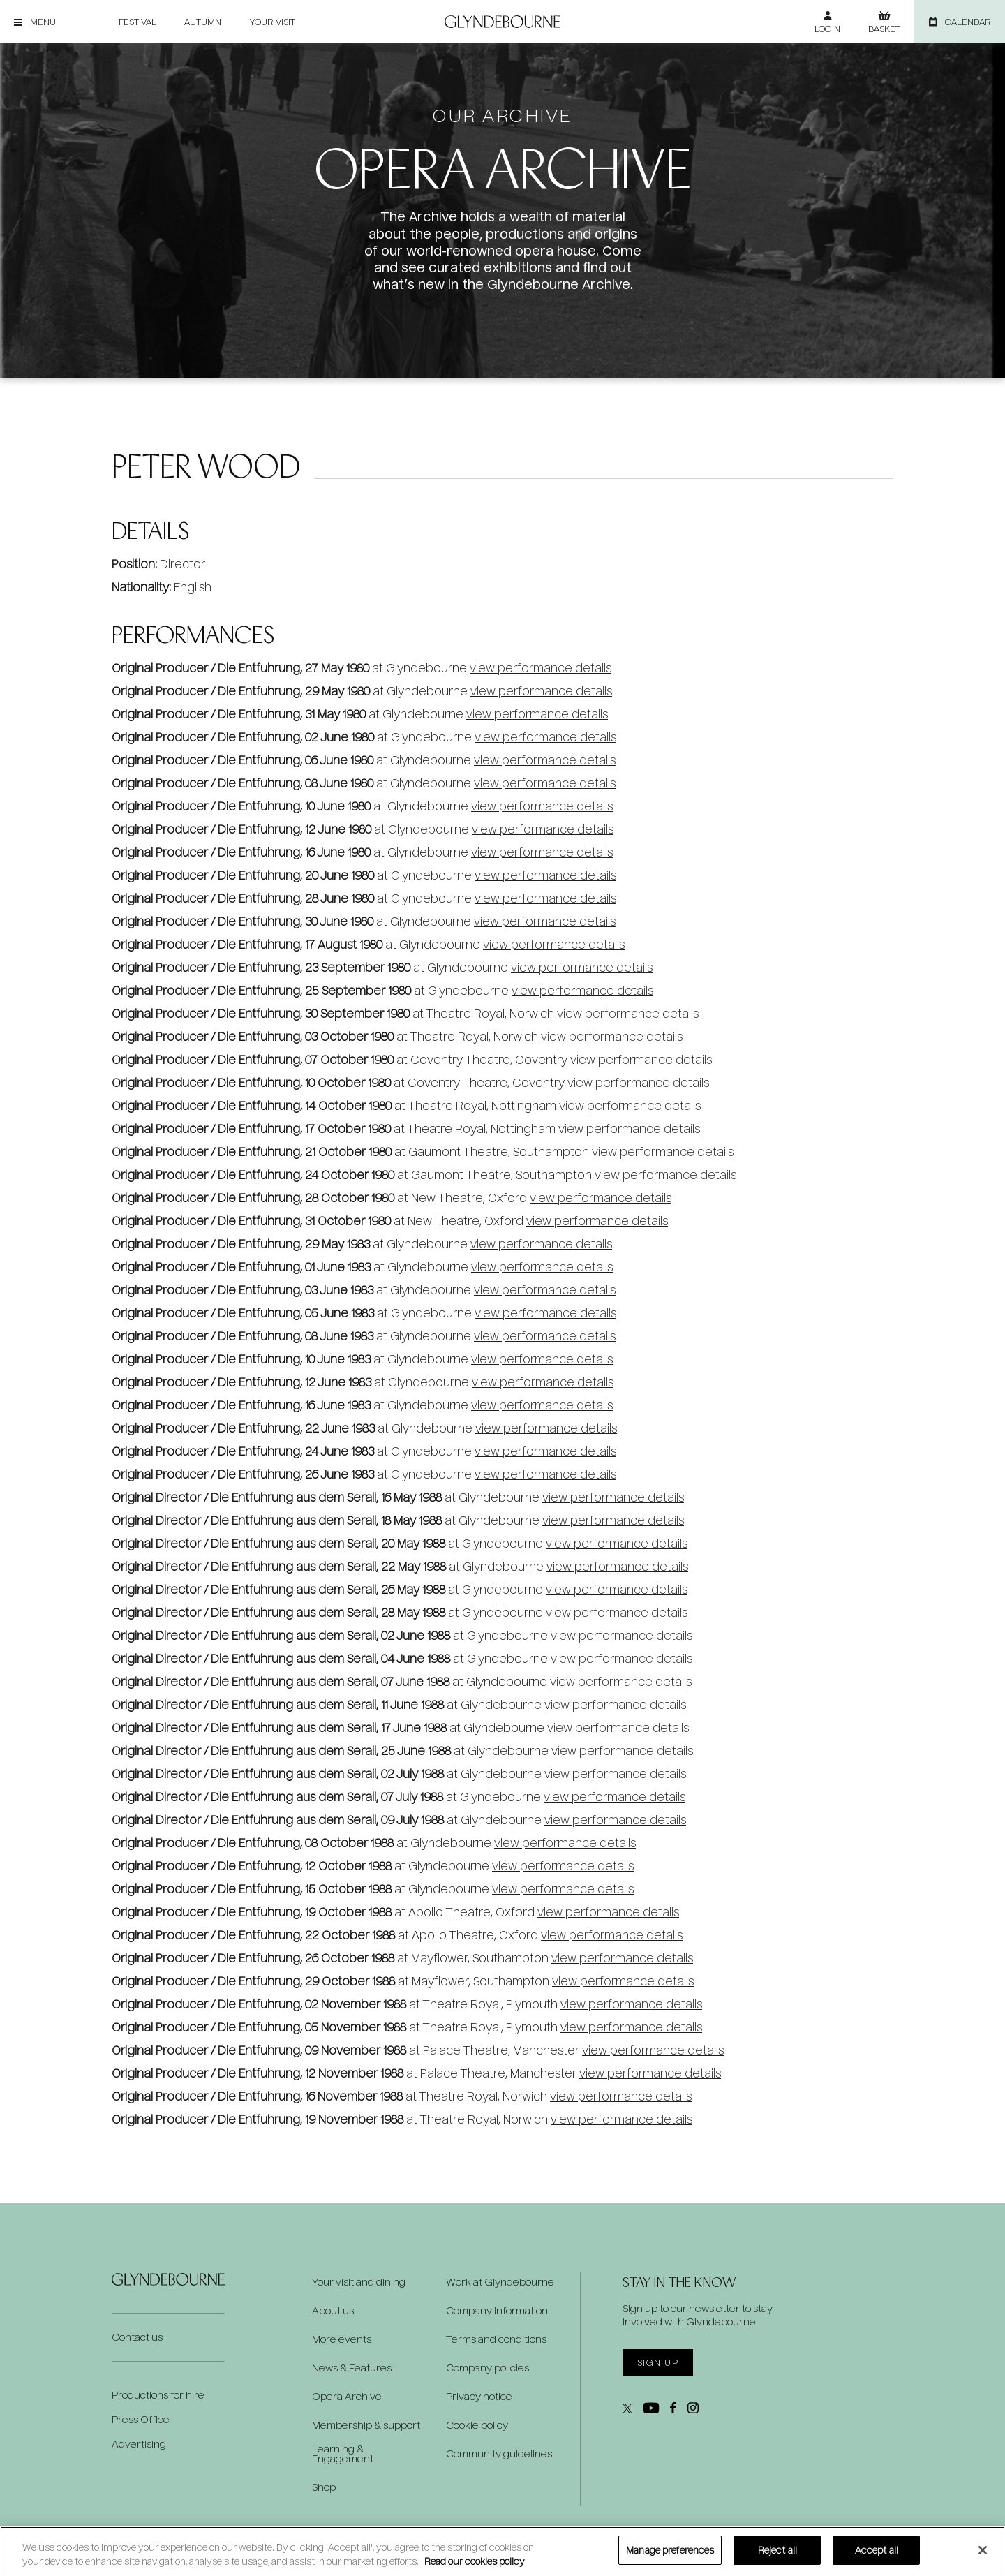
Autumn (202, 21)
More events (341, 2339)
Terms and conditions (496, 2339)
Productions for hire (158, 2394)
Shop (324, 2487)
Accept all (876, 2550)
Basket (884, 28)
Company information (497, 2311)
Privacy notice (479, 2396)
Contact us (137, 2337)
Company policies (487, 2368)
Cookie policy (477, 2425)
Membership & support (366, 2425)
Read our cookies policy (474, 2561)
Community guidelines (499, 2454)
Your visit (272, 21)
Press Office (141, 2419)
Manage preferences (670, 2550)
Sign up (657, 2362)
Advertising (139, 2443)
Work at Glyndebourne (500, 2282)
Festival (137, 21)
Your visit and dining (358, 2282)
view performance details (540, 667)
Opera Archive (347, 2396)
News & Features (352, 2368)
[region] (502, 2551)
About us (333, 2311)
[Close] (982, 2550)
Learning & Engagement (342, 2454)
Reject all (777, 2550)
